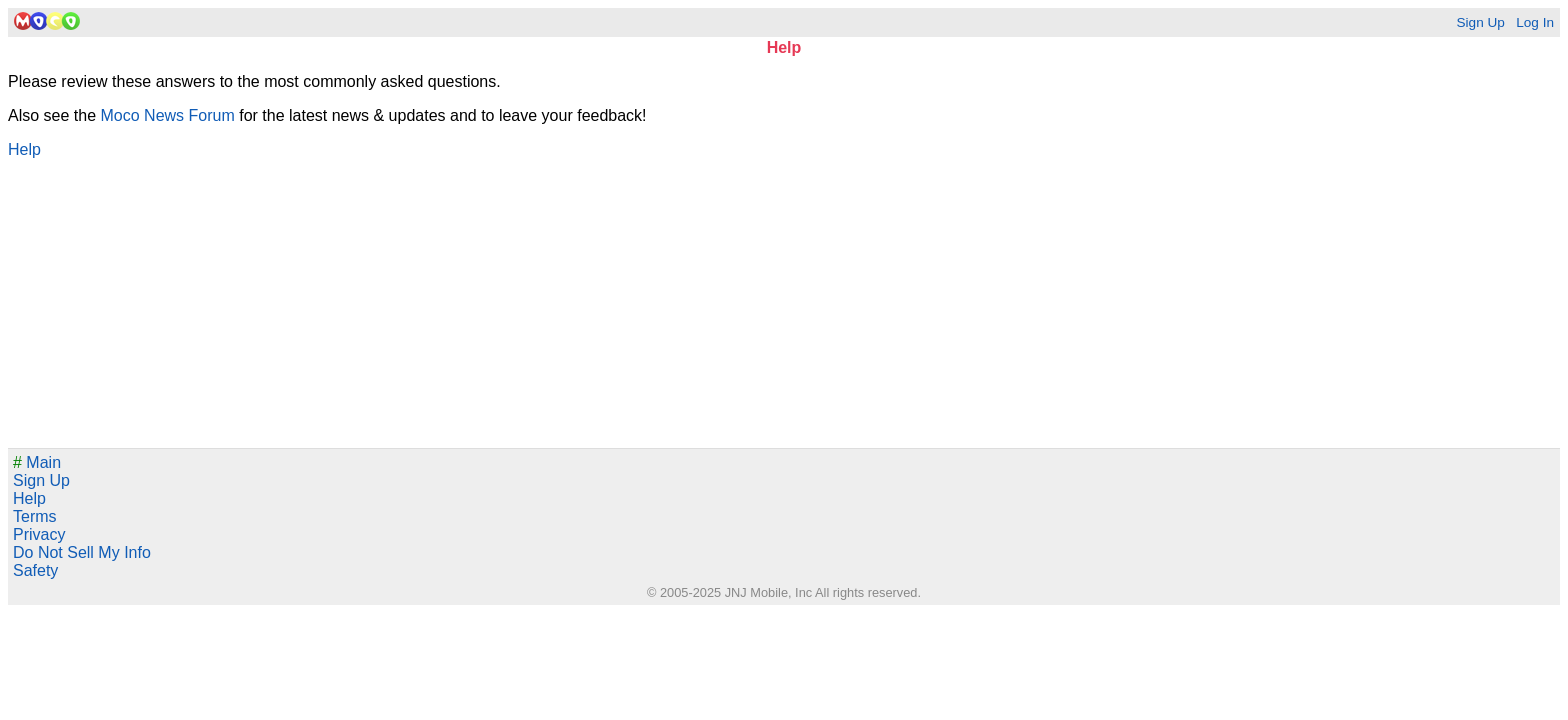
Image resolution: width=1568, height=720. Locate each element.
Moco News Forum (168, 115)
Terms (35, 516)
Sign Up (1480, 22)
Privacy (39, 534)
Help (24, 149)
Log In (1535, 22)
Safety (35, 570)
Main (37, 462)
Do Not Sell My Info (82, 552)
